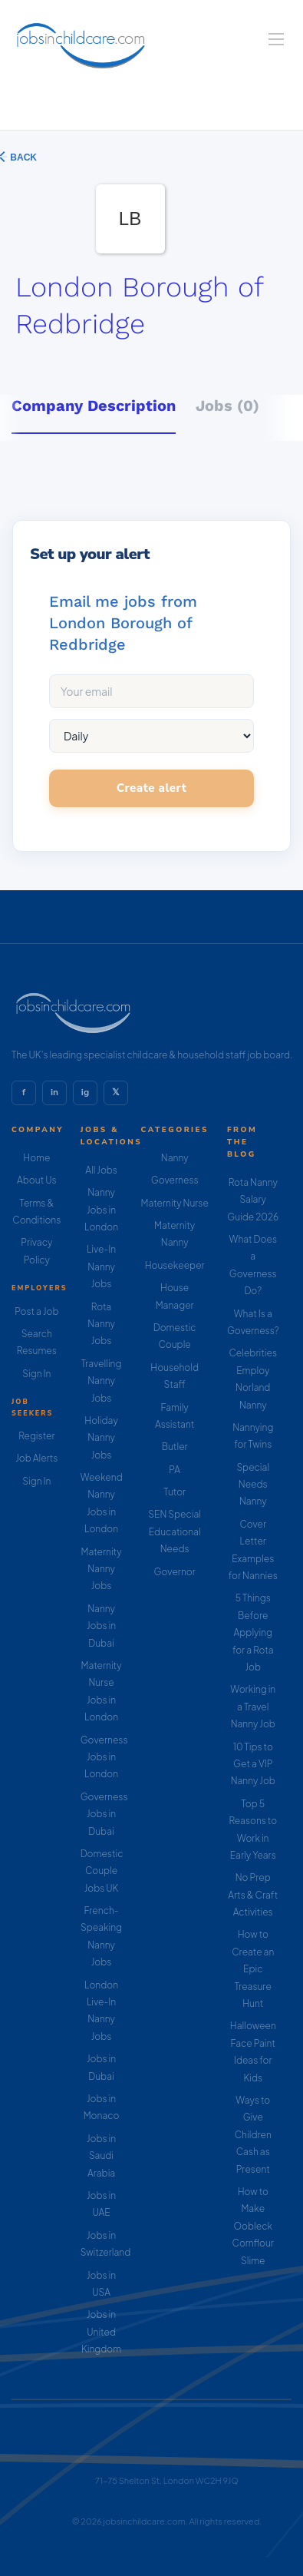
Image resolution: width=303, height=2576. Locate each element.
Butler (175, 1446)
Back (22, 157)
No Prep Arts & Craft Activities (253, 1895)
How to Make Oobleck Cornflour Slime (253, 2226)
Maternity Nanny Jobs (101, 1569)
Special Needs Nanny (252, 1485)
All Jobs (101, 1170)
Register (36, 1436)
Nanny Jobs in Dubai (101, 1626)
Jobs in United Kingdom (101, 2332)
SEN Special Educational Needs (174, 1531)
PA (174, 1469)
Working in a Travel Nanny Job (252, 1707)
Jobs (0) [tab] (227, 405)
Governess (175, 1180)
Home (36, 1158)
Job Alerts (36, 1458)
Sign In (36, 1373)
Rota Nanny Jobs (101, 1324)
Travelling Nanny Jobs (101, 1381)
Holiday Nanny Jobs (100, 1438)
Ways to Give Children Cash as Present (253, 2134)
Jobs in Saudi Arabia (101, 2156)
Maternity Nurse (174, 1203)
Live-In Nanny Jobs (101, 1266)
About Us (37, 1180)
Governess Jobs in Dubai (104, 1814)
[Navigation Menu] (276, 39)
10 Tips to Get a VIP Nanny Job (253, 1764)
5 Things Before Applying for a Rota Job (253, 1632)
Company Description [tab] (94, 405)
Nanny (175, 1158)
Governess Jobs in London (104, 1757)
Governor (175, 1572)
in (54, 1092)
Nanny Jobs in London (101, 1210)
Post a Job (36, 1311)
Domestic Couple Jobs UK (102, 1871)
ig (85, 1092)
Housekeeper (175, 1265)
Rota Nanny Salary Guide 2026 (252, 1200)
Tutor (174, 1492)
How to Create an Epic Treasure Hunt (253, 1969)
